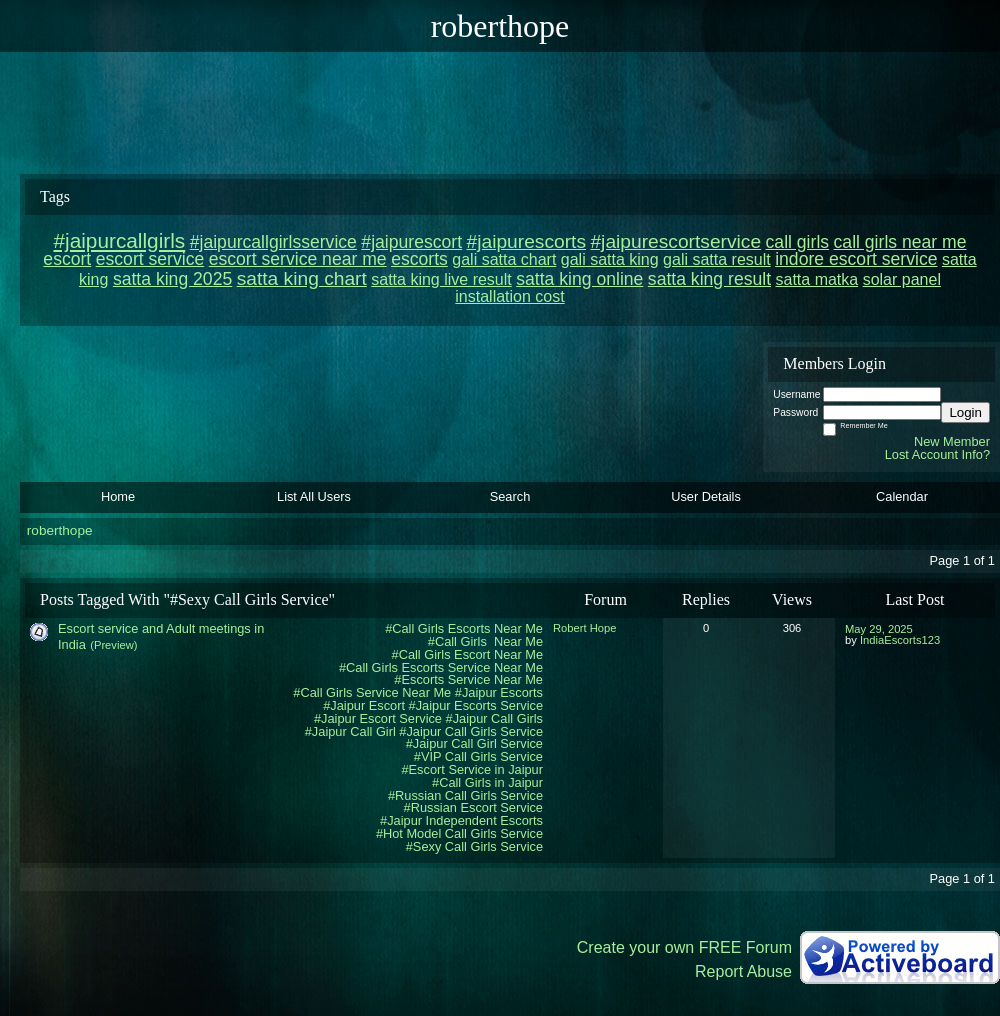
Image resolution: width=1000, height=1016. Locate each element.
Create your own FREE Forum (684, 947)
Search (510, 496)
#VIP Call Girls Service (478, 756)
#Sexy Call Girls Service (474, 846)
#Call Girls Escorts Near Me (464, 628)
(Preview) (113, 645)
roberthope (60, 530)
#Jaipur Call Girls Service (471, 731)
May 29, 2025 (879, 629)
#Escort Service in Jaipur (472, 769)
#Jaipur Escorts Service (476, 705)
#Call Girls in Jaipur (487, 782)
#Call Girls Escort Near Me (467, 654)
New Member (952, 441)
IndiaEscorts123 (900, 640)
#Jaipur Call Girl (350, 731)
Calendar (902, 496)
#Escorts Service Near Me (468, 679)
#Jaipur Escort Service (378, 718)
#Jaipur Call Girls (494, 718)
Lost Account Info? (937, 454)
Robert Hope (584, 628)
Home (118, 496)
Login (965, 412)
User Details (706, 496)
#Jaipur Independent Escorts (461, 820)
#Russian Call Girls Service (465, 795)
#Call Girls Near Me (485, 641)
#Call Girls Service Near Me (372, 692)
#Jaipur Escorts (499, 692)
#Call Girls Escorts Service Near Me (441, 667)
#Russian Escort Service (473, 807)
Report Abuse (743, 971)
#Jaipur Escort (364, 705)
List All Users (314, 496)
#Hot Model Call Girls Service (459, 833)
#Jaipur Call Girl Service (474, 743)
